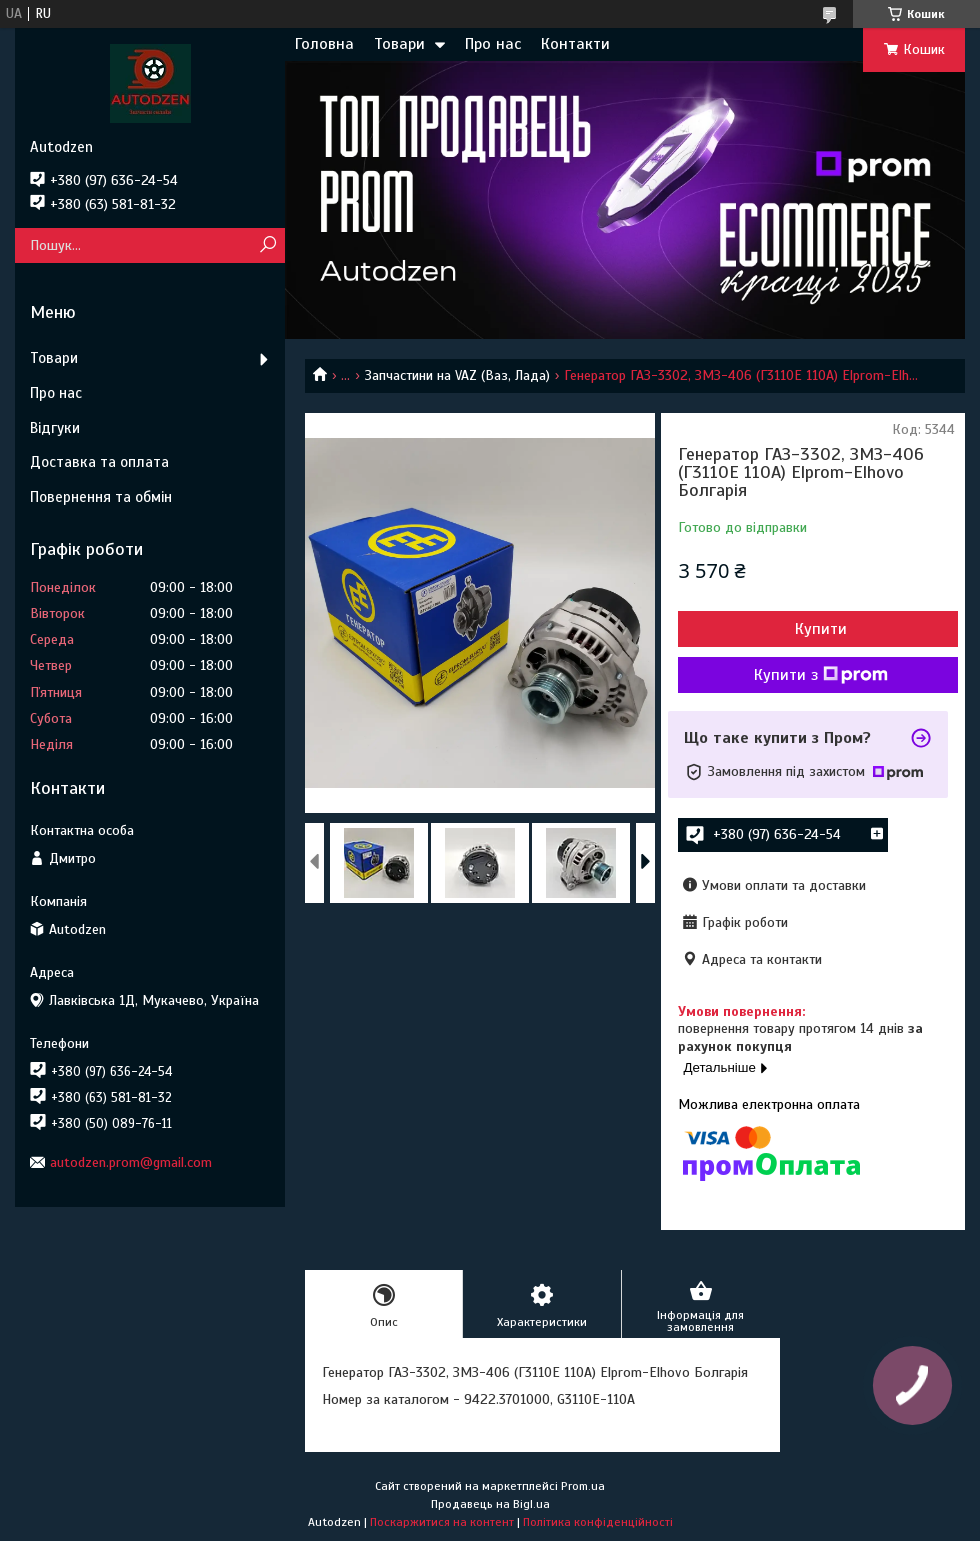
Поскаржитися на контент (442, 1522)
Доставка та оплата (99, 462)
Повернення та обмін (101, 497)
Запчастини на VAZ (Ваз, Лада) (457, 375)
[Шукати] (267, 245)
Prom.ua (583, 1486)
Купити (821, 629)
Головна (324, 44)
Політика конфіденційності (598, 1522)
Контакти (575, 44)
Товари (399, 44)
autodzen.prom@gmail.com (131, 1162)
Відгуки (55, 428)
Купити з (821, 675)
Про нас (493, 44)
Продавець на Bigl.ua (490, 1504)
